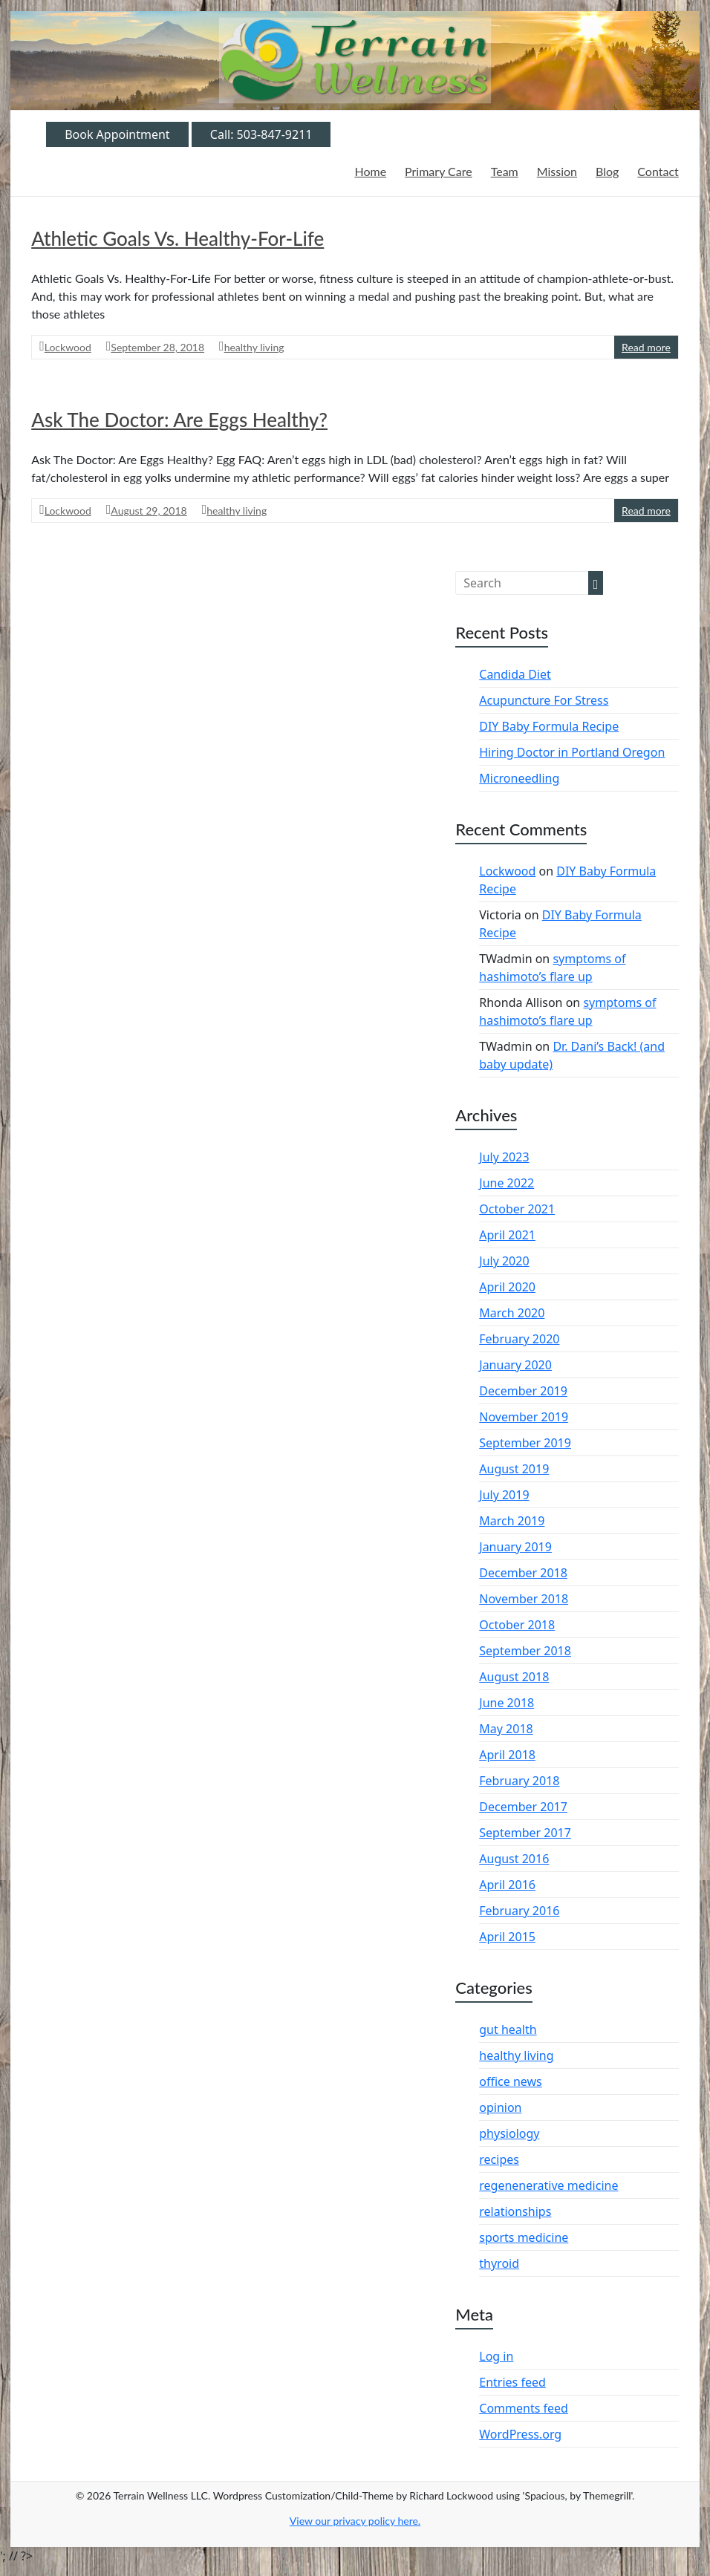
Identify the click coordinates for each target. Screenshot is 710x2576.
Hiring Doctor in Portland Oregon (572, 752)
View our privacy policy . (355, 2520)
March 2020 (511, 1313)
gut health (507, 2029)
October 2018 (517, 1625)
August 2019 (514, 1469)
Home (370, 171)
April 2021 (507, 1235)
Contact (657, 171)
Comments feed (523, 2408)
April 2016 (507, 1884)
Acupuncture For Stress (543, 700)
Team (504, 171)
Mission (557, 171)
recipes (499, 2159)
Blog (607, 171)
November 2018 (523, 1599)
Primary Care (438, 171)
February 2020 (519, 1339)
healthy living (254, 347)
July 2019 (504, 1495)
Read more (646, 347)
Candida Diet (515, 674)
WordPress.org (520, 2434)
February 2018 (519, 1781)
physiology (509, 2133)
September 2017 (525, 1833)
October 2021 (517, 1209)
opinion (500, 2107)
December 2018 (523, 1573)
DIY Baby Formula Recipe (549, 726)
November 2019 (523, 1417)
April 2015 (507, 1936)
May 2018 (505, 1729)
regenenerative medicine (548, 2185)
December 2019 (523, 1391)
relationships (515, 2211)
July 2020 (504, 1261)
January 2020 (515, 1365)
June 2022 (506, 1183)
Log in (496, 2356)
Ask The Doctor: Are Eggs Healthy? (179, 419)
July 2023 (504, 1157)
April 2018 (507, 1755)
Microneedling (519, 778)
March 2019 (511, 1521)
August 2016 (514, 1859)
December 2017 (523, 1807)
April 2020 (507, 1287)
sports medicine (523, 2237)
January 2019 (515, 1547)
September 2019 (525, 1443)
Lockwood (68, 347)
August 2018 (514, 1677)
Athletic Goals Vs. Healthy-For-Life (177, 238)
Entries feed (512, 2382)
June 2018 (506, 1703)
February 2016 (519, 1910)
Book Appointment (117, 134)
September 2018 (525, 1651)
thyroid (499, 2263)
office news (510, 2081)
